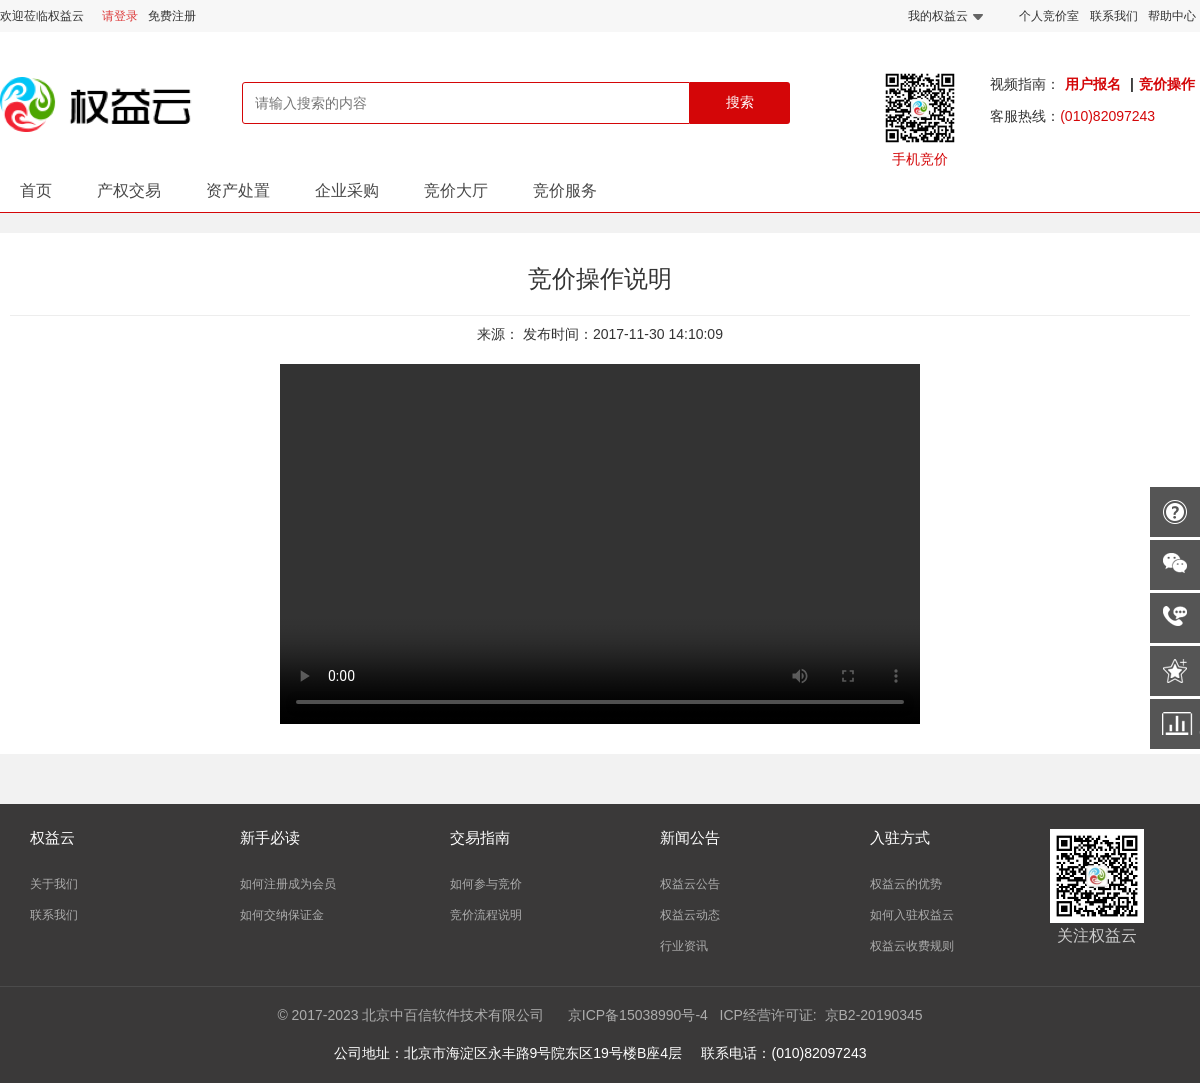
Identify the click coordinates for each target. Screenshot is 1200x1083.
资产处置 (238, 190)
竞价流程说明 (486, 915)
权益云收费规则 (912, 946)
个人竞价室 (1049, 16)
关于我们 (54, 884)
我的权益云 (945, 16)
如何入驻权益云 (912, 915)
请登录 (120, 16)
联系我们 (1114, 16)
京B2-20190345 (874, 1015)
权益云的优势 (906, 884)
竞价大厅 (456, 190)
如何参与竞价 (486, 884)
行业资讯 (684, 946)
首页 (36, 190)
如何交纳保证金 (282, 915)
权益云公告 (690, 884)
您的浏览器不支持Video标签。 (600, 544)
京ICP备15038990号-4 (638, 1015)
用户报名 (1093, 84)
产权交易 (129, 190)
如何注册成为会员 (288, 884)
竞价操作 (1167, 84)
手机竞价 (920, 159)
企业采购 (347, 190)
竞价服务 (565, 190)
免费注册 (172, 16)
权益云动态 (690, 915)
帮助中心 (1172, 16)
